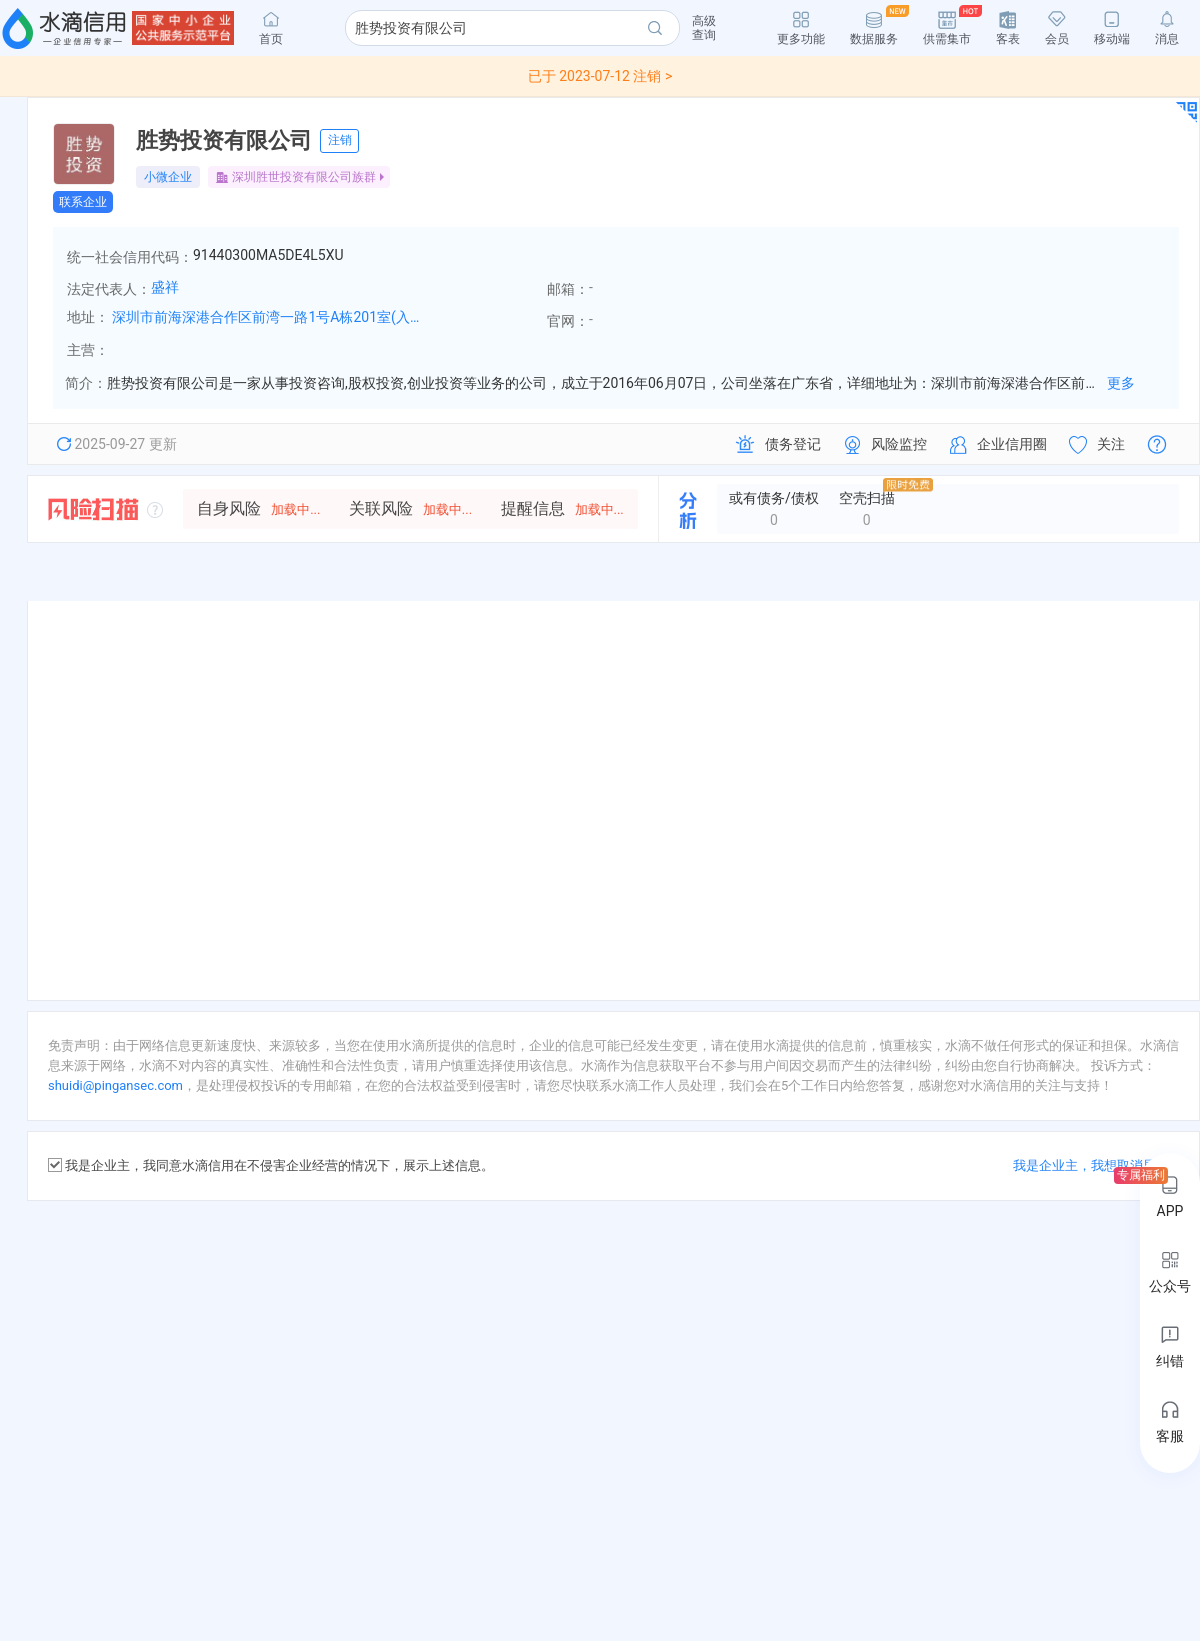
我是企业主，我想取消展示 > (1096, 1165)
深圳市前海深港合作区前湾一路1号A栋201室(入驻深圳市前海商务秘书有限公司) (272, 317)
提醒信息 (562, 508)
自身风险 (258, 508)
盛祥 (165, 287)
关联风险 (410, 508)
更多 (1121, 383)
